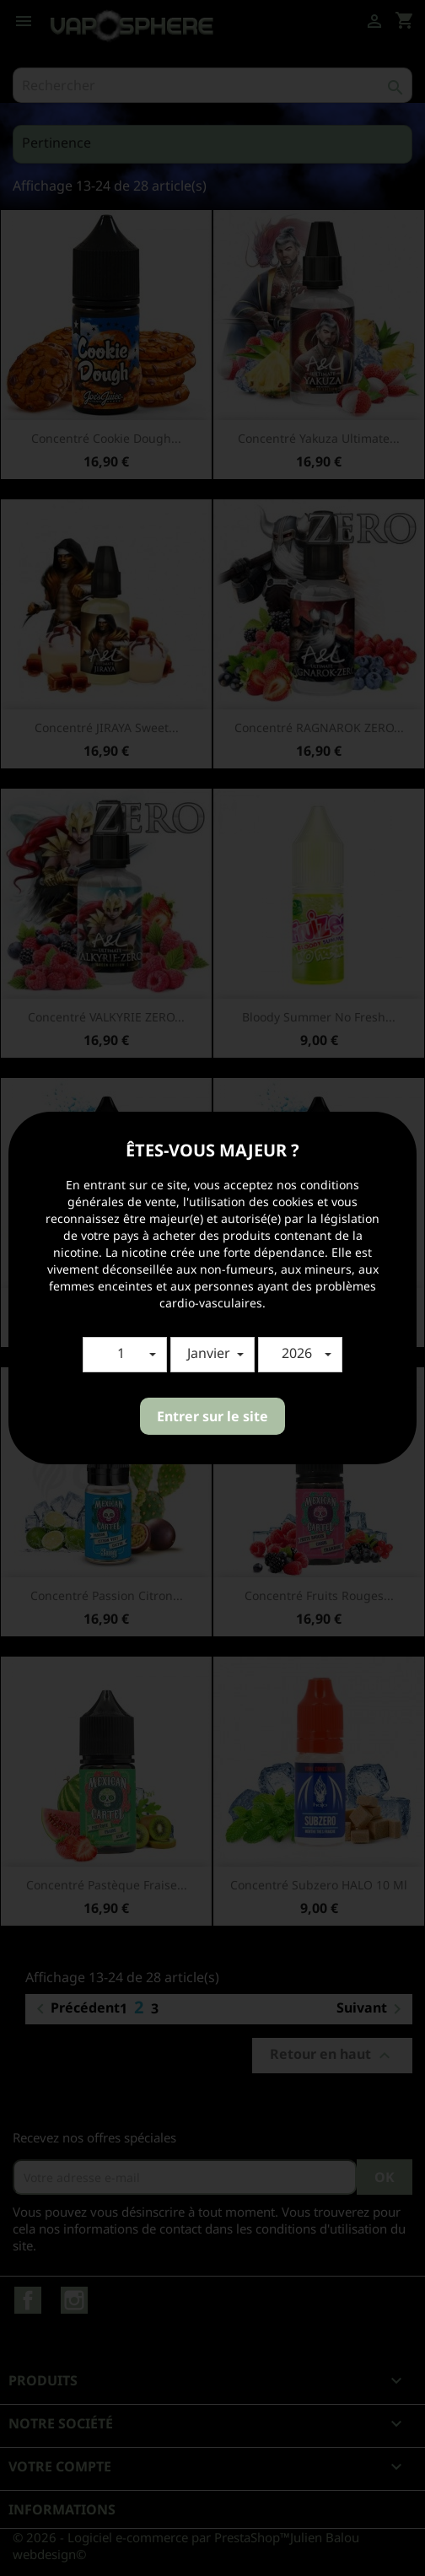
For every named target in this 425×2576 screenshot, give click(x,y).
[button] (125, 1354)
